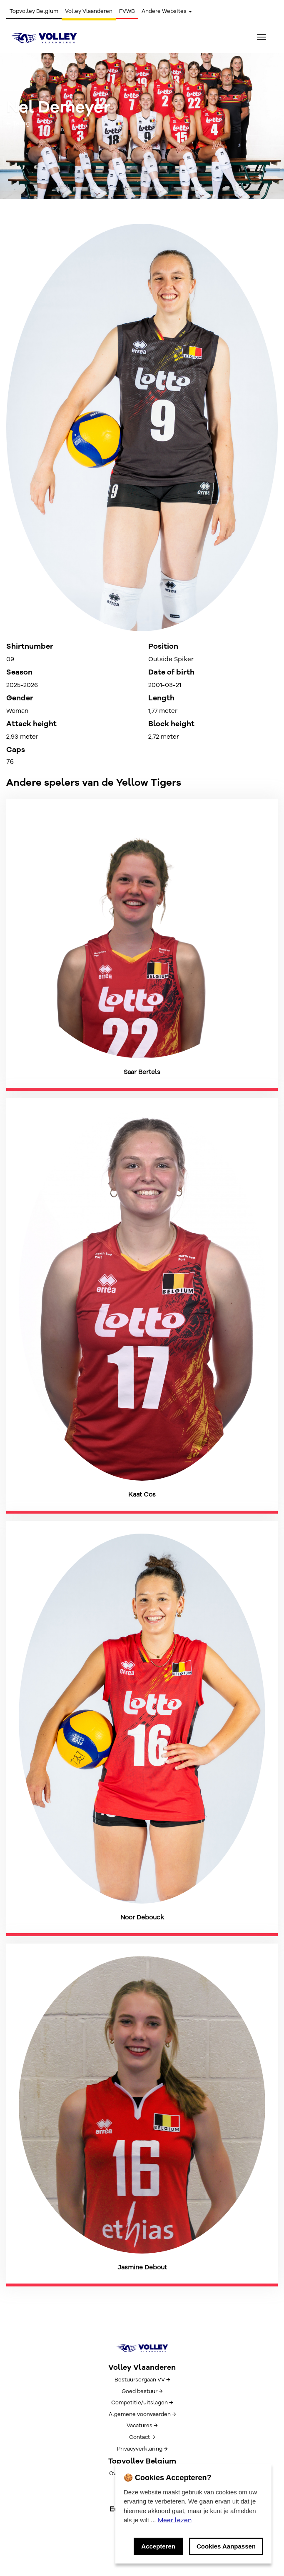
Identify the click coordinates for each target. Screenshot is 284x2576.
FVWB (127, 11)
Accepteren (158, 2546)
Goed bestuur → (142, 2391)
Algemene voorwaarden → (142, 2414)
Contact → (142, 2437)
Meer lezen (175, 2520)
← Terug (18, 123)
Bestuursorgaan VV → (142, 2380)
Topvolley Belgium (34, 11)
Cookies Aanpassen (226, 2546)
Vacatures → (142, 2425)
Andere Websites (167, 11)
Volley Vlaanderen (88, 11)
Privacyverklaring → (142, 2449)
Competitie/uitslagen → (142, 2402)
